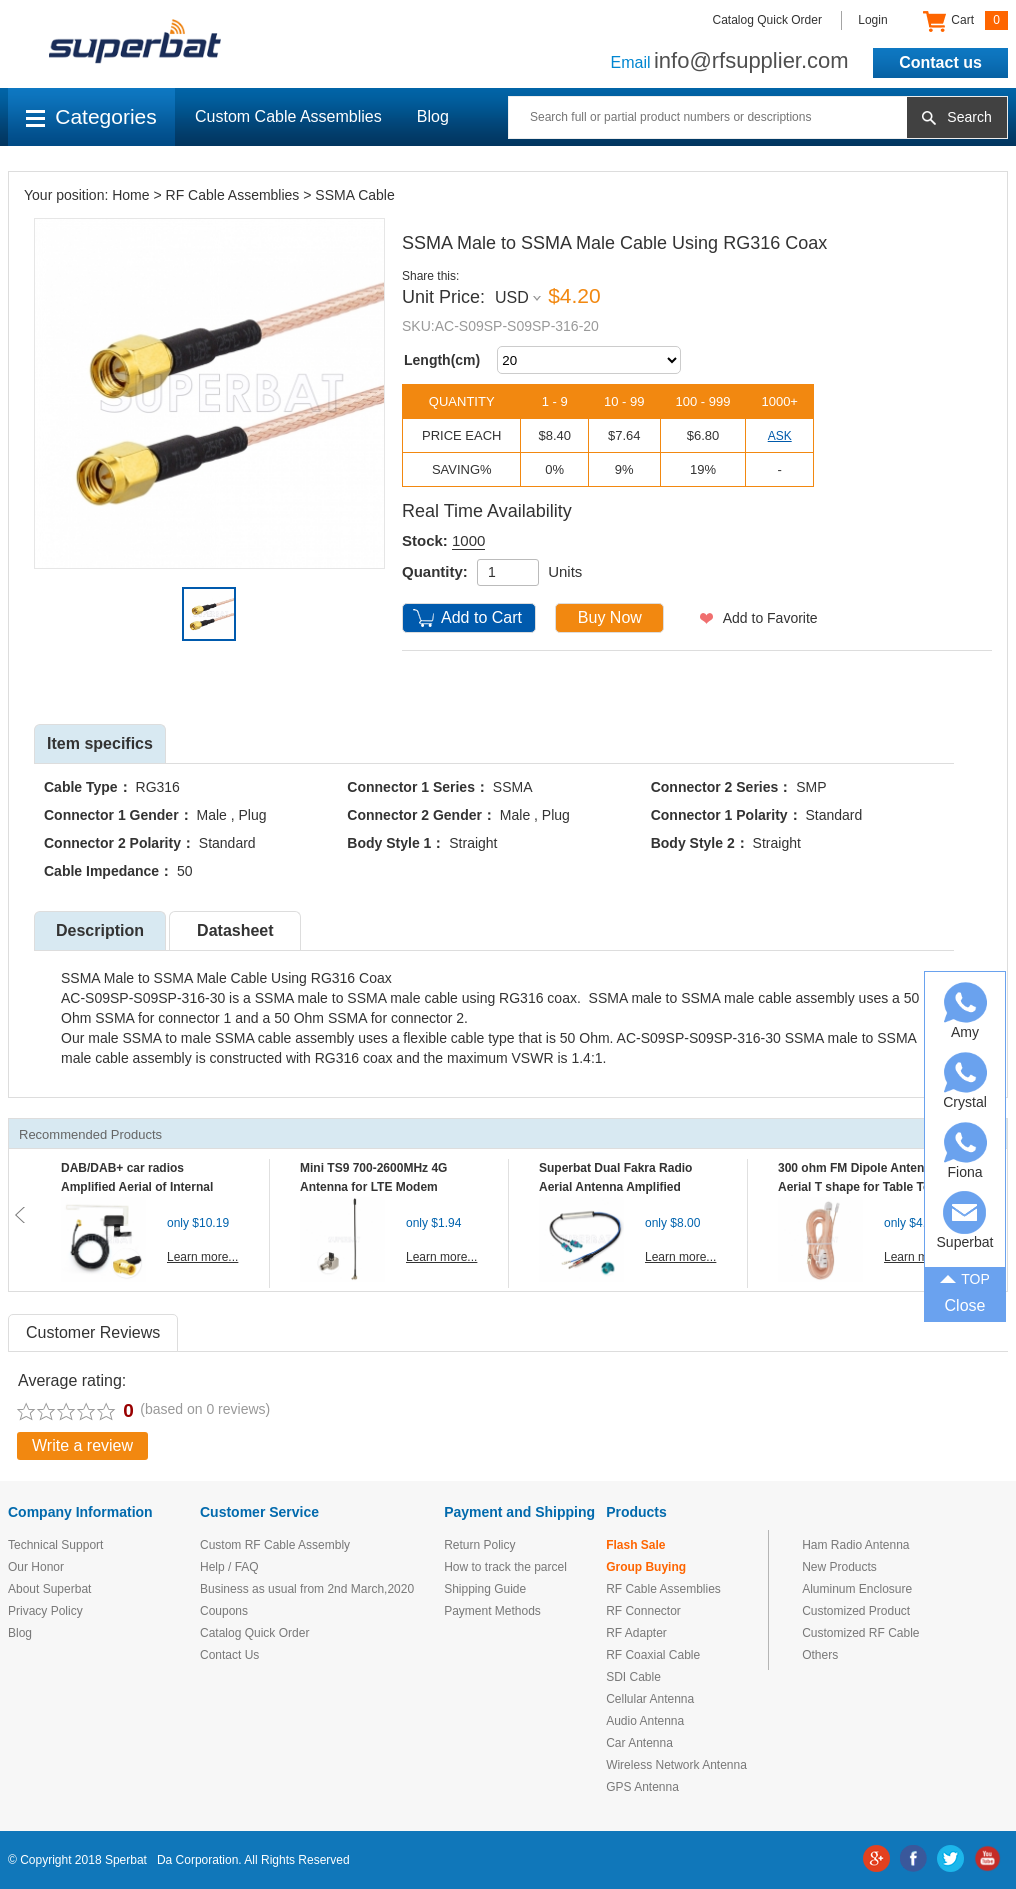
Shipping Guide (485, 1589)
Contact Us (229, 1655)
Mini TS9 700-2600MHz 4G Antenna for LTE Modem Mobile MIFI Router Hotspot (378, 1187)
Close (965, 1305)
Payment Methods (492, 1611)
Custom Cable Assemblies (288, 116)
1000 (468, 540)
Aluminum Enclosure (857, 1589)
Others (820, 1655)
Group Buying (646, 1567)
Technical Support (55, 1545)
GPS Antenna (642, 1787)
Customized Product (856, 1611)
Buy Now (610, 617)
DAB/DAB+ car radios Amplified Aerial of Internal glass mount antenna (137, 1187)
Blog (433, 116)
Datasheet (235, 930)
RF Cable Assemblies (233, 195)
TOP (965, 1278)
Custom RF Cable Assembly (275, 1545)
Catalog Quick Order (767, 20)
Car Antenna (639, 1743)
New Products (839, 1567)
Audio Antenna (645, 1721)
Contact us (940, 62)
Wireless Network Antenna (676, 1765)
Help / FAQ (229, 1567)
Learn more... (202, 1257)
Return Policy (479, 1545)
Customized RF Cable (860, 1633)
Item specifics (100, 743)
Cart (965, 21)
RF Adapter (636, 1633)
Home (130, 195)
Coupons (224, 1611)
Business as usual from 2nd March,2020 (307, 1589)
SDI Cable (633, 1677)
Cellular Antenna (650, 1699)
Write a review (82, 1445)
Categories (91, 116)
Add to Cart (481, 617)
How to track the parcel (505, 1567)
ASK (780, 436)
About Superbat (49, 1589)
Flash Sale (635, 1545)
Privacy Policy (45, 1611)
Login (872, 20)
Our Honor (36, 1567)
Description (100, 930)
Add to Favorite (770, 618)
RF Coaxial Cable (653, 1655)
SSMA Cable (354, 195)
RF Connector (643, 1611)
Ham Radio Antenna (855, 1545)
